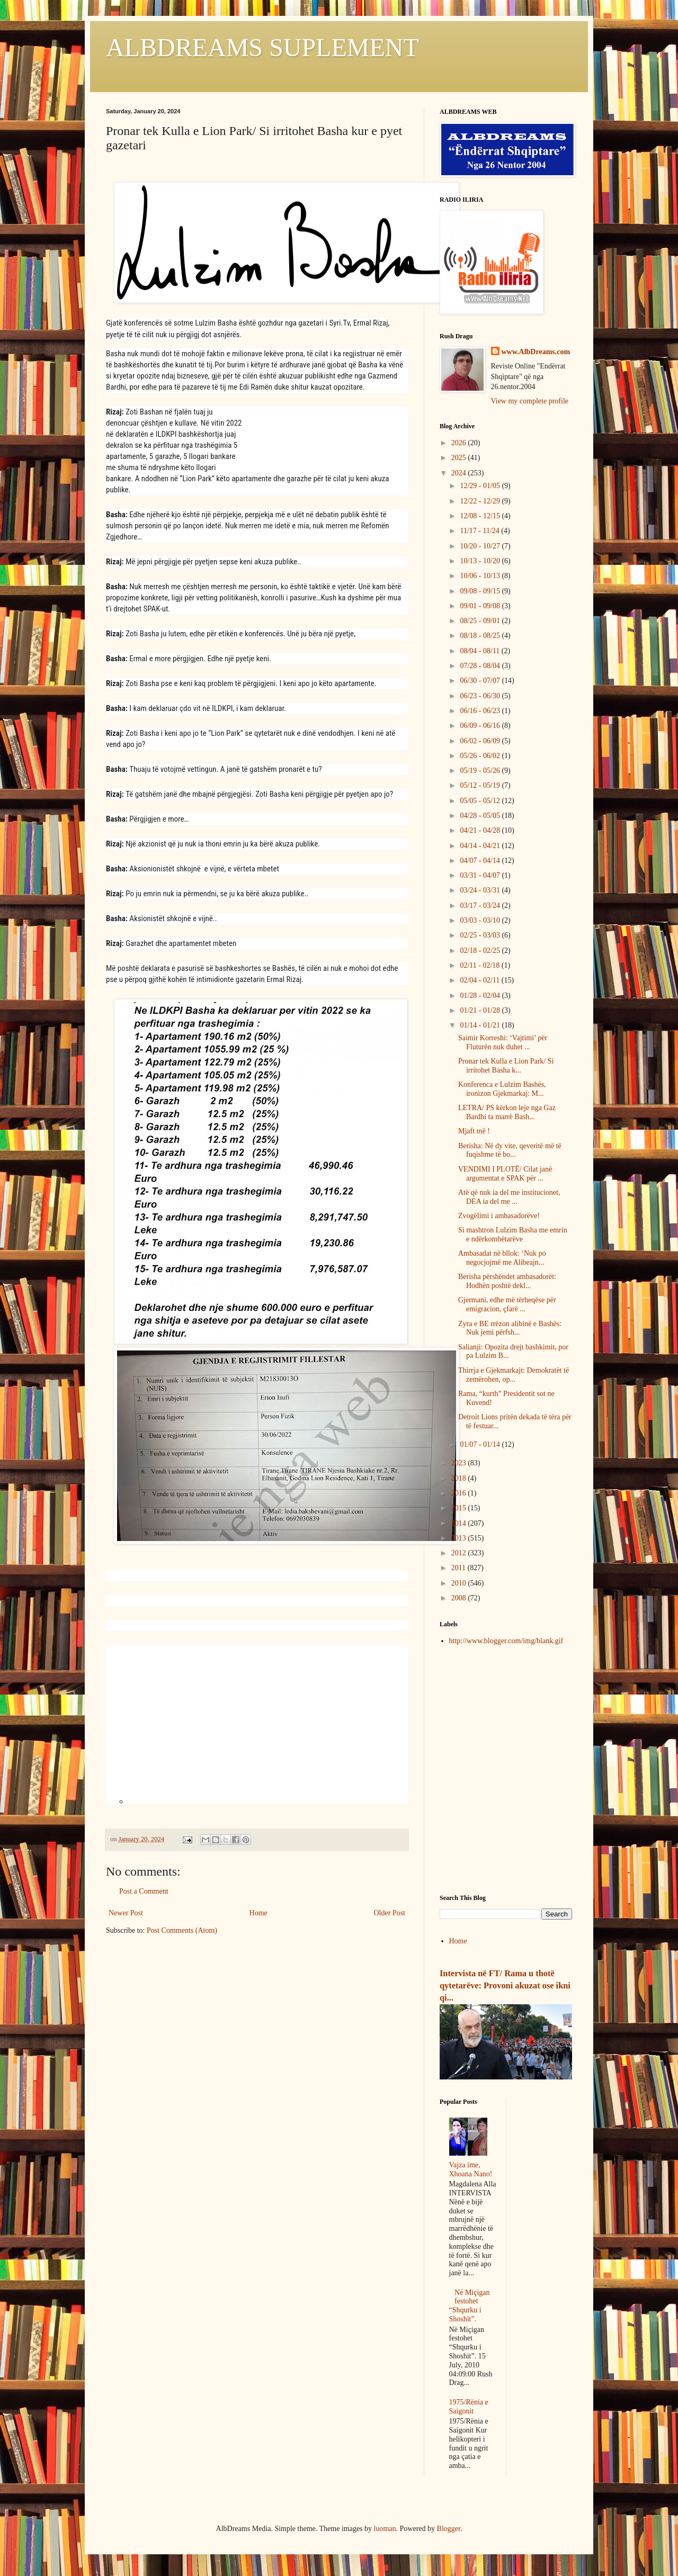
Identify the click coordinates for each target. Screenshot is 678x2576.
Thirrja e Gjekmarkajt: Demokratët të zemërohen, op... (513, 1374)
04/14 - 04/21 (481, 846)
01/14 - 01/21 (481, 1025)
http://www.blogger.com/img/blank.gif (506, 1641)
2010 (459, 1583)
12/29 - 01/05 (481, 486)
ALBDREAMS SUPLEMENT (262, 47)
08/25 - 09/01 (481, 621)
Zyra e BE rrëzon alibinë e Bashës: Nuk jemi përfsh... (509, 1328)
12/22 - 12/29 (481, 501)
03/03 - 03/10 (481, 920)
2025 (459, 458)
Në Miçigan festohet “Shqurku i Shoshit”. (469, 2306)
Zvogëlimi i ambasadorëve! (499, 1216)
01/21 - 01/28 (481, 1010)
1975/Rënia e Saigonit (468, 2406)
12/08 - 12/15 (481, 516)
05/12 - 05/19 (481, 785)
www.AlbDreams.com (536, 352)
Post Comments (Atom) (182, 1930)
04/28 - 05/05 (481, 815)
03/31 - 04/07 (481, 875)
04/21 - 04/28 (481, 830)
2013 (459, 1538)
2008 (459, 1598)
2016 (459, 1493)
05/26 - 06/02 (481, 756)
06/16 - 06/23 (481, 711)
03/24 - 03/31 (481, 890)
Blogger (448, 2529)
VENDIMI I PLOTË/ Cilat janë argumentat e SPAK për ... (505, 1173)
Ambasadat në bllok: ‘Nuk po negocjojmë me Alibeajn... (502, 1257)
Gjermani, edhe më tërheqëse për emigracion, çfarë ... (507, 1304)
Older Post (390, 1913)
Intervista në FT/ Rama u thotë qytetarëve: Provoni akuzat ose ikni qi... (505, 1985)
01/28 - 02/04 (481, 995)
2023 (459, 1463)
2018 (459, 1478)
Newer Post (126, 1913)
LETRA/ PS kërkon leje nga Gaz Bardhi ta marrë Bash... (507, 1112)
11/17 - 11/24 (480, 531)
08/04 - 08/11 (480, 651)
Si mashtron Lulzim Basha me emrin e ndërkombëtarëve (512, 1234)
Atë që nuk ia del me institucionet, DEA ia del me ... (509, 1196)
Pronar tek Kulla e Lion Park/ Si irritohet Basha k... (506, 1065)
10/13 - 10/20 (481, 561)
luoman (385, 2529)
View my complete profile (530, 401)
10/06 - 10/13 (481, 576)
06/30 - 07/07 (481, 680)
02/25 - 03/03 (481, 935)
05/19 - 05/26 (481, 770)
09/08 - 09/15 (481, 591)
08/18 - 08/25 (481, 636)
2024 (459, 473)
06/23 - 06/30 (481, 696)
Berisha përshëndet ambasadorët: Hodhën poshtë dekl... (507, 1281)
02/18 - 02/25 (481, 950)
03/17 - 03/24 (481, 905)
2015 (459, 1508)
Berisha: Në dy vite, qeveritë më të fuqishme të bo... (509, 1150)
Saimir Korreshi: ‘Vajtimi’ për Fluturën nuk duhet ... (502, 1042)
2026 (459, 443)
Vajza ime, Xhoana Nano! (471, 2169)
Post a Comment (143, 1891)
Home (258, 1913)
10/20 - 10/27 (481, 546)
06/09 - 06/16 (481, 725)
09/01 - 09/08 (481, 606)
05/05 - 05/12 (481, 801)
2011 (459, 1568)
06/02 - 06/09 (481, 741)
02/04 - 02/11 (480, 980)
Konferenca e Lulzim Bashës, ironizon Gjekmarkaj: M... (502, 1088)
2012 (459, 1553)
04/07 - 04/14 (481, 860)
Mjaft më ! (474, 1131)
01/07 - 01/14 (481, 1444)
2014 (459, 1523)
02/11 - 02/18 (480, 965)
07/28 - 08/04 (481, 666)
